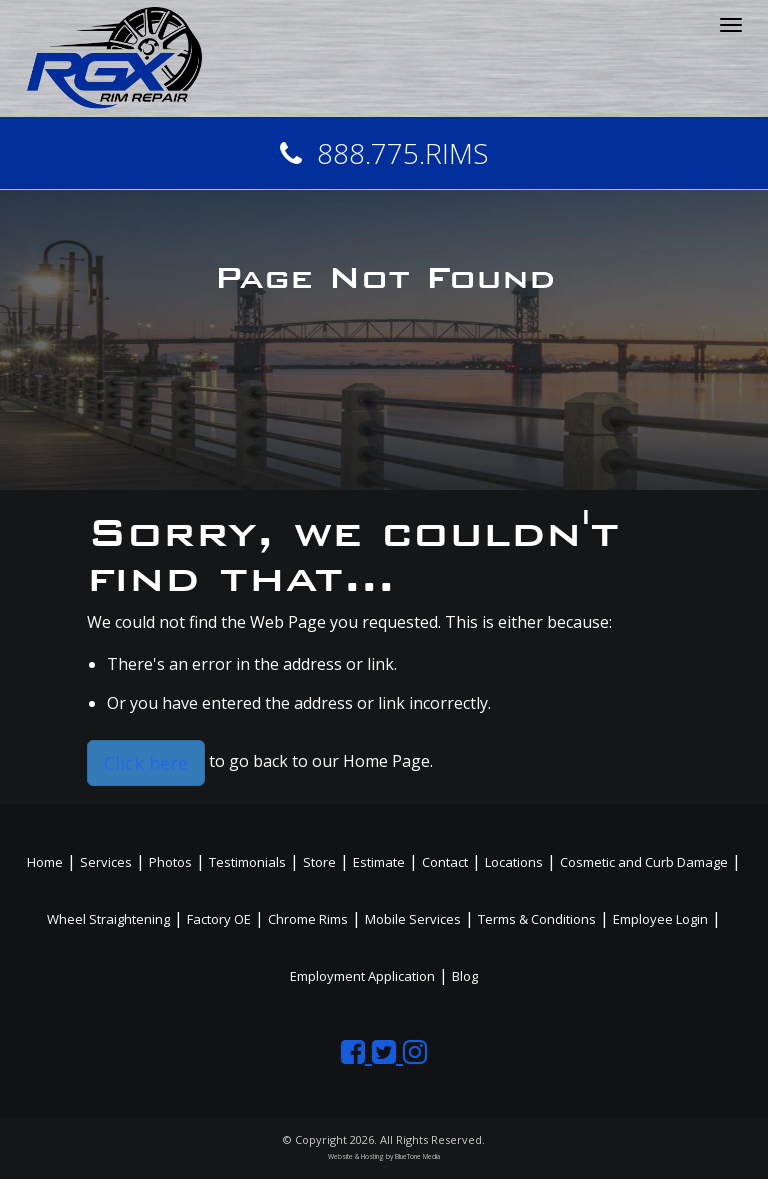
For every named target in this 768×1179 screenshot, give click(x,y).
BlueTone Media (417, 1156)
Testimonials (247, 862)
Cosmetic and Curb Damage (644, 862)
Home (45, 862)
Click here (146, 763)
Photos (170, 862)
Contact (445, 862)
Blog (465, 976)
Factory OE (219, 919)
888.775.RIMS (384, 153)
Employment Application (362, 976)
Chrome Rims (308, 919)
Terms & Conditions (537, 919)
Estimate (379, 862)
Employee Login (660, 919)
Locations (514, 862)
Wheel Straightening (108, 919)
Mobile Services (413, 919)
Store (319, 862)
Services (106, 862)
